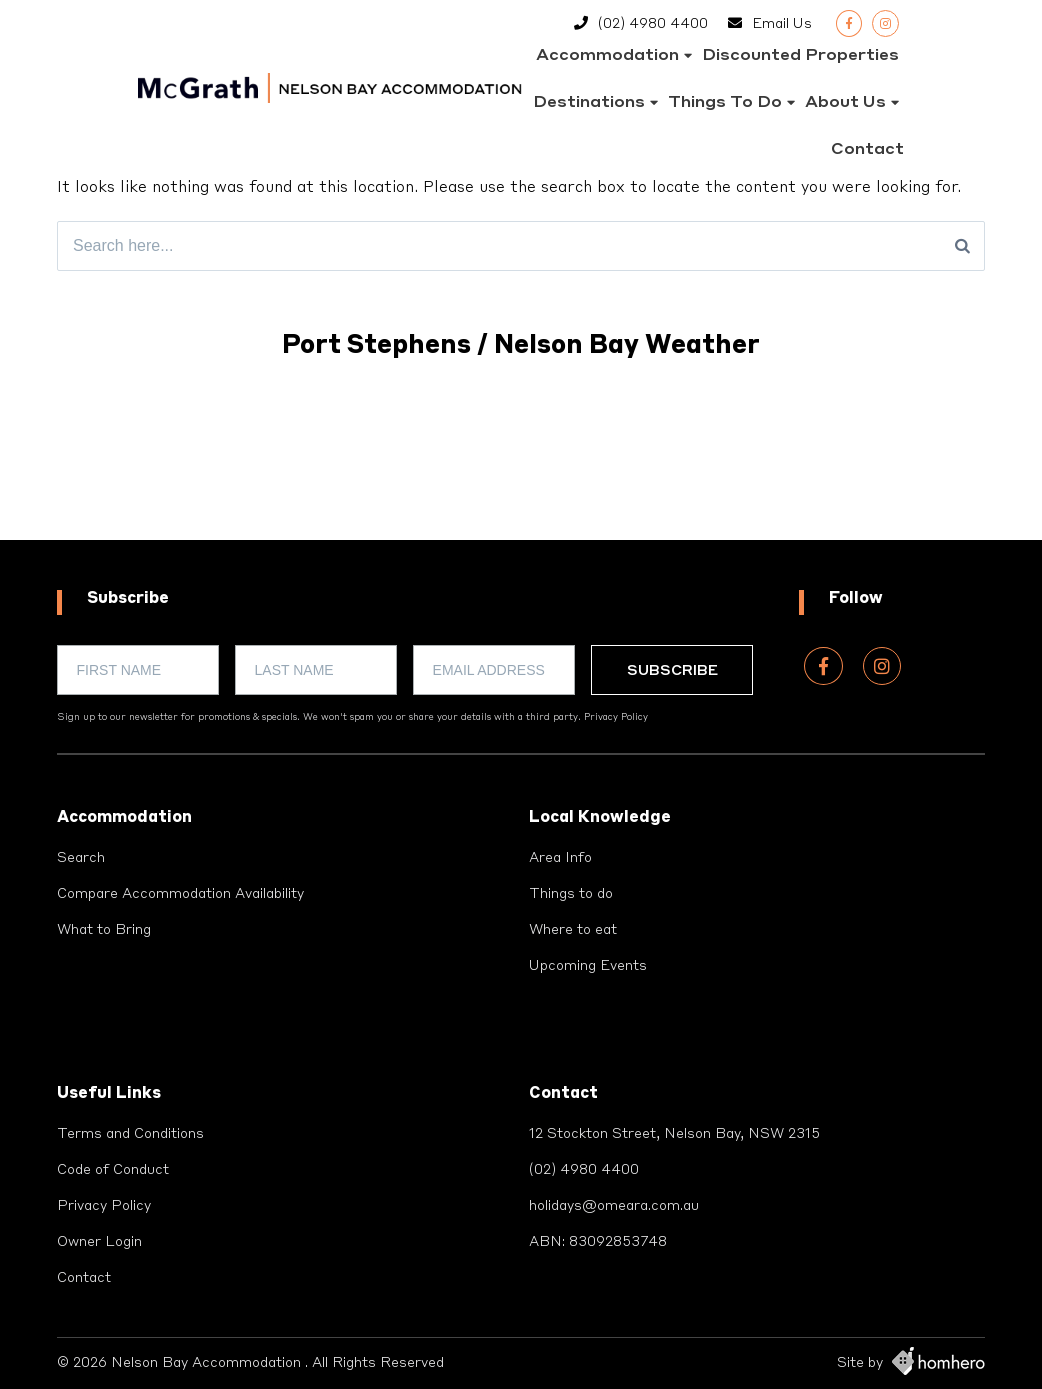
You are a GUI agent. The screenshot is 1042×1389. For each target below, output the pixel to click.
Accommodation (607, 56)
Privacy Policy (616, 717)
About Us (845, 103)
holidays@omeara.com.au (614, 1206)
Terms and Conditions (130, 1134)
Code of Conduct (113, 1170)
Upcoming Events (588, 966)
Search (81, 858)
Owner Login (99, 1242)
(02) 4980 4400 (653, 24)
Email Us (782, 24)
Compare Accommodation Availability (180, 894)
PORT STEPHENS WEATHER (521, 465)
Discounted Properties (800, 56)
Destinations (589, 103)
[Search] (962, 246)
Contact (867, 150)
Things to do (725, 103)
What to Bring (104, 930)
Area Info (560, 858)
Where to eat (573, 930)
